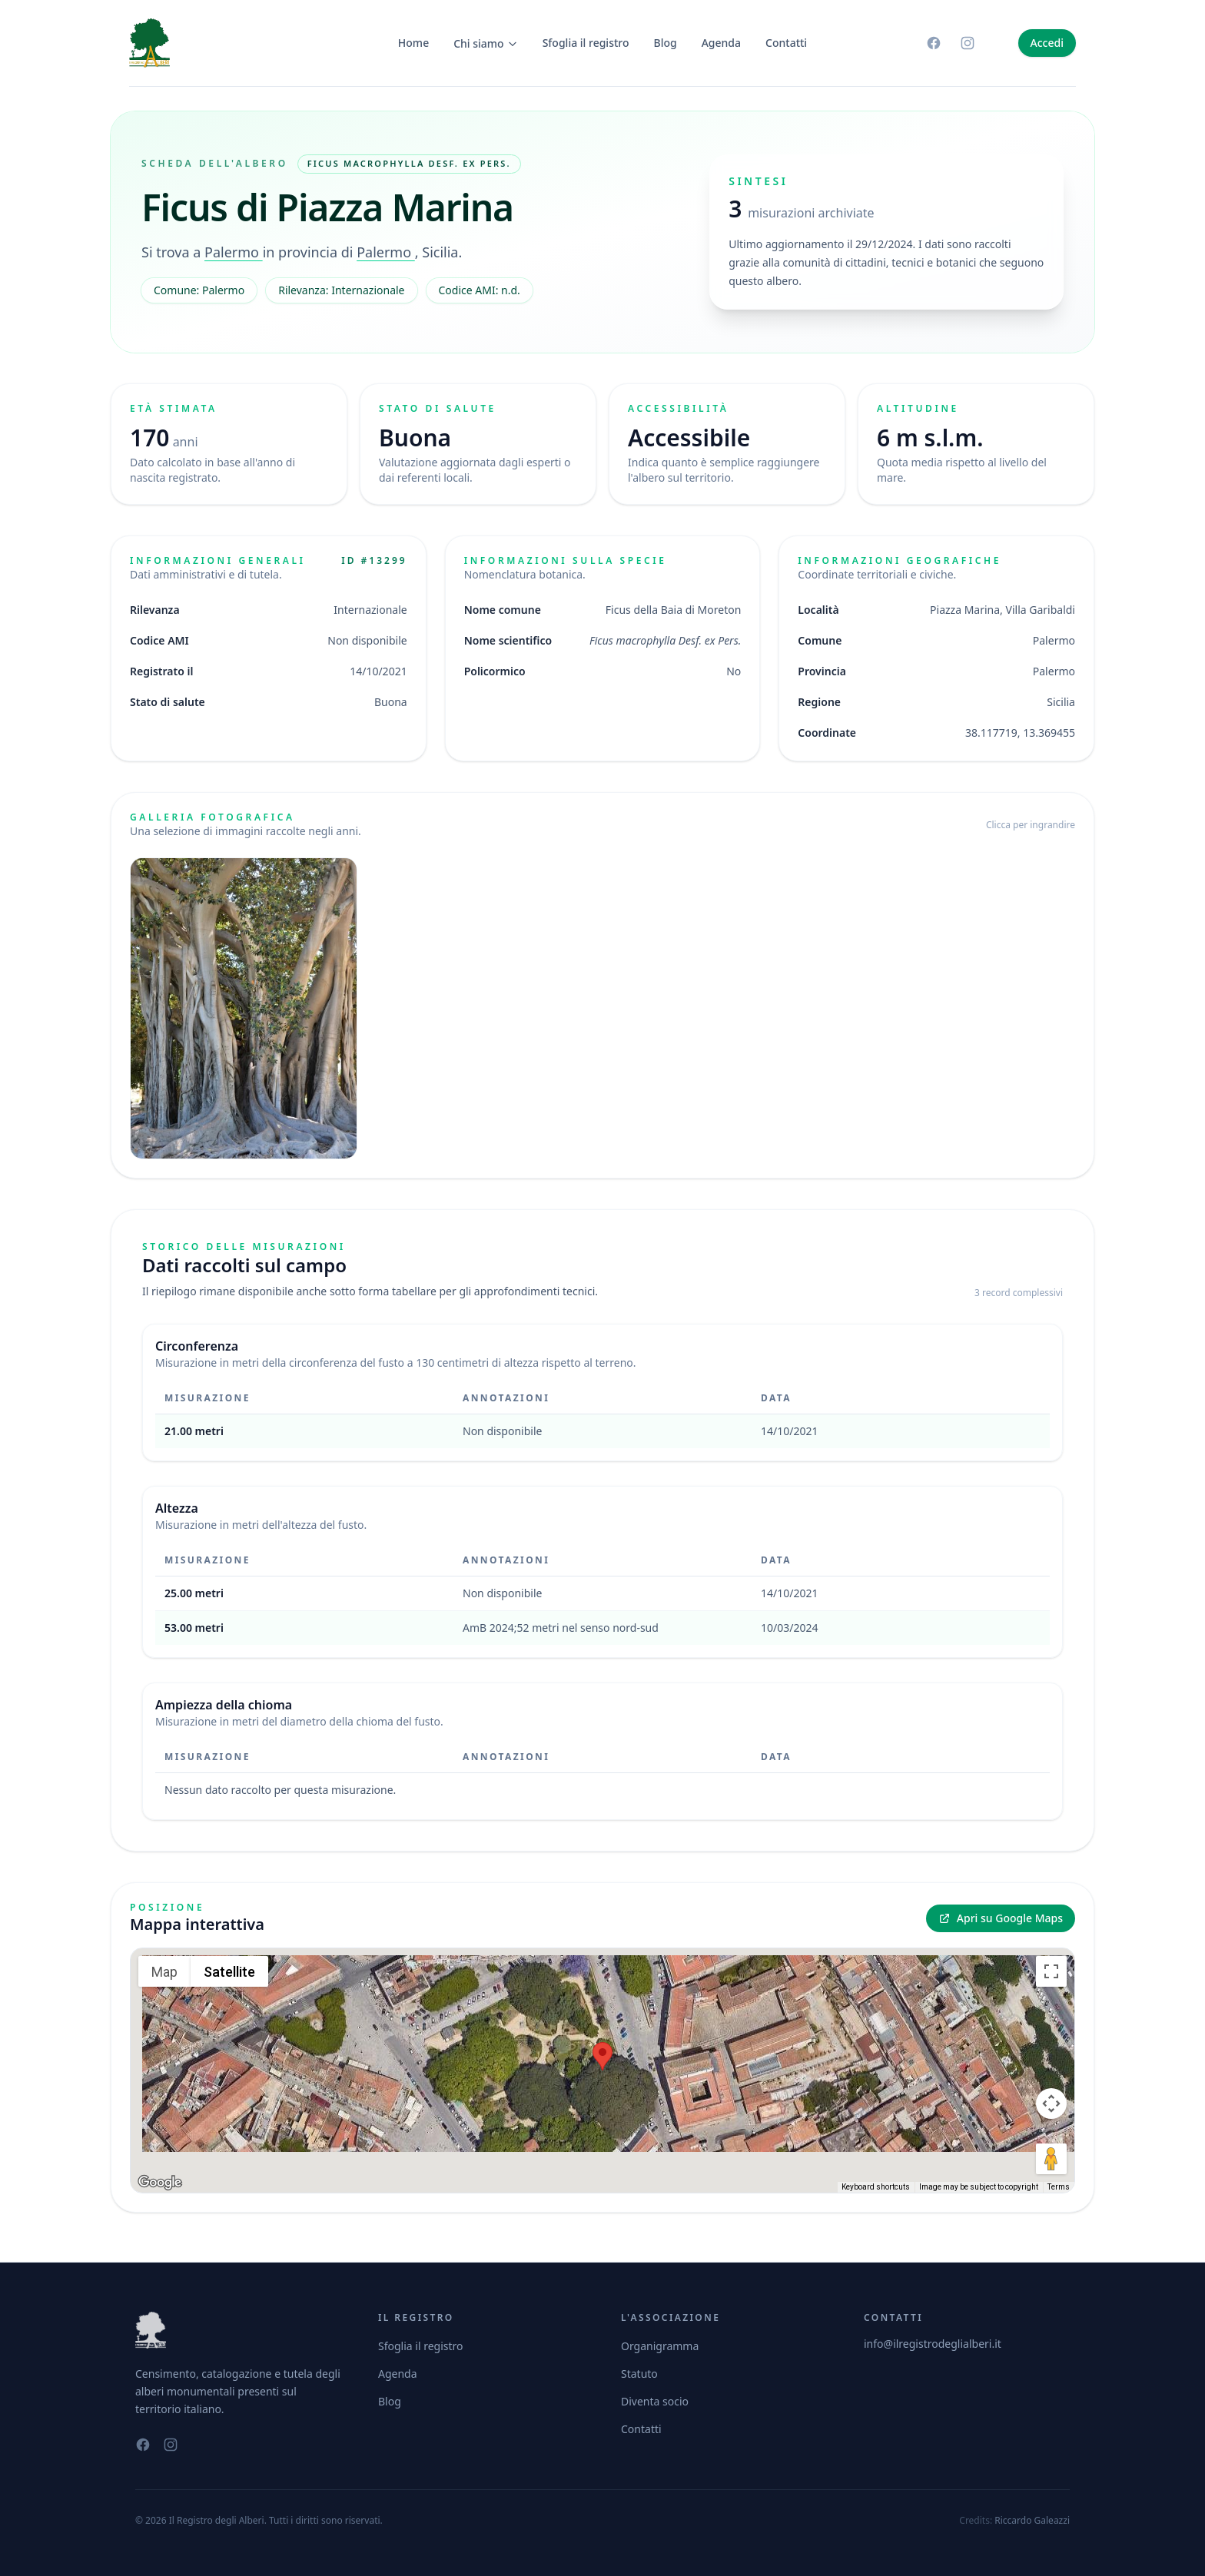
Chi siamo (485, 43)
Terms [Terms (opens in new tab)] (1058, 2187)
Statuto (639, 2373)
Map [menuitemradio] (164, 1972)
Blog (665, 42)
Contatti (786, 42)
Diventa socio (655, 2401)
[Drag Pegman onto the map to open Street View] (1051, 2158)
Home (413, 42)
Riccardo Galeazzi (1032, 2520)
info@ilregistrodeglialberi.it (932, 2343)
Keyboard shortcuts (876, 2187)
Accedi (1047, 42)
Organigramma (660, 2346)
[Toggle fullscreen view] (1051, 1971)
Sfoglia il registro (586, 42)
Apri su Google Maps (1000, 1918)
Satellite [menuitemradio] (229, 1972)
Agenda (721, 42)
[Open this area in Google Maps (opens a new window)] (159, 2183)
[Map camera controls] (1051, 2103)
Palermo (233, 252)
